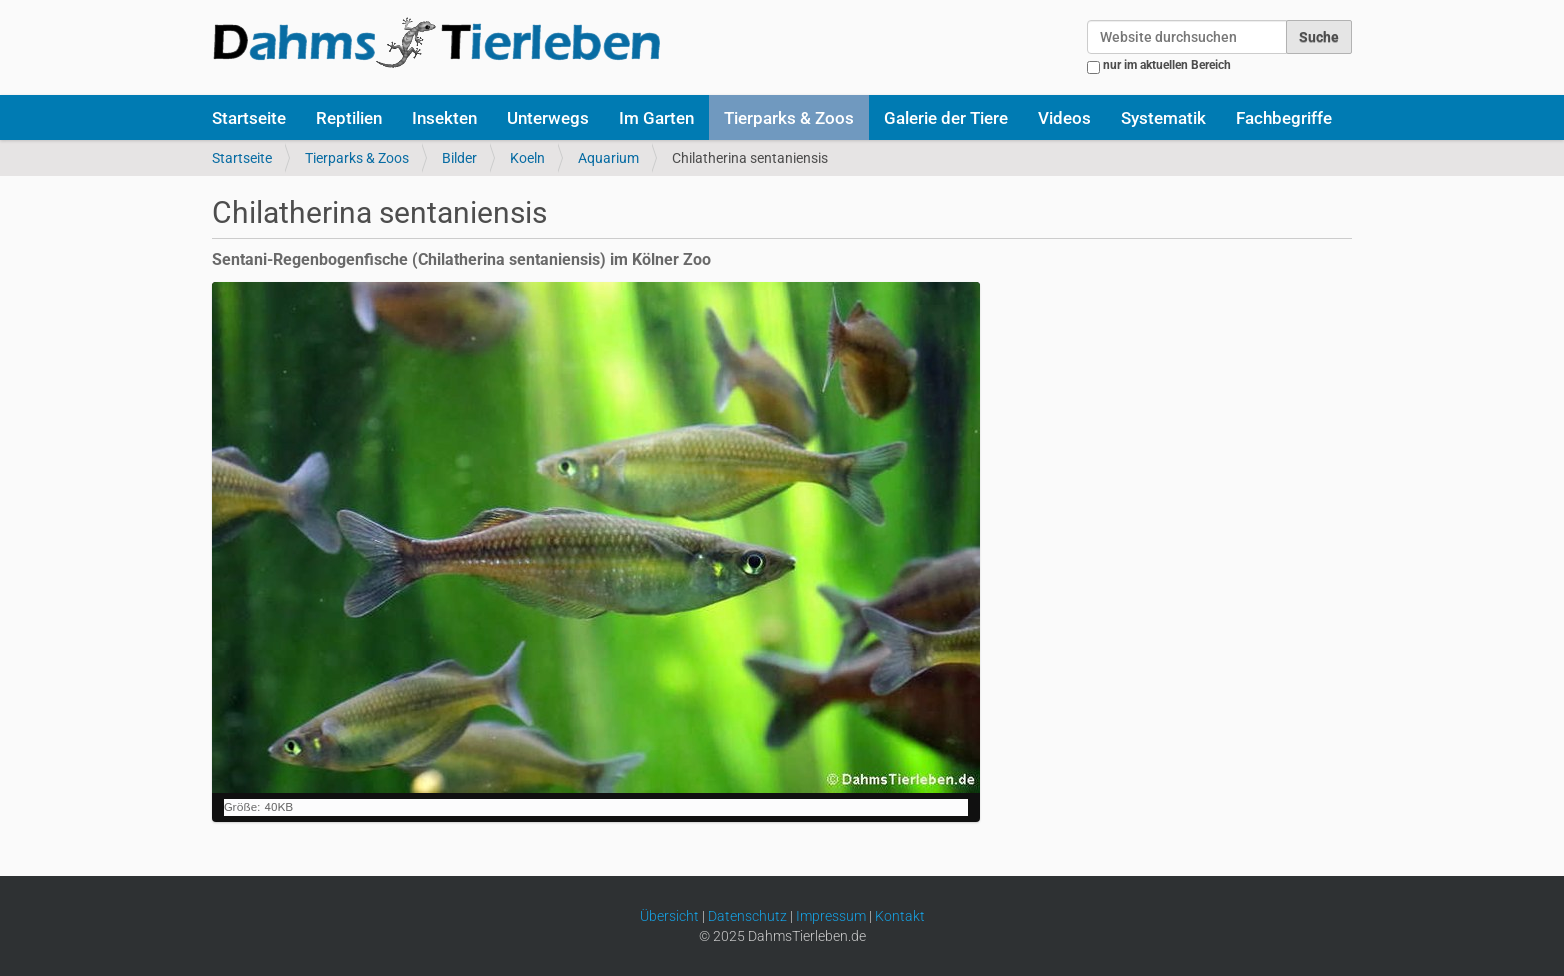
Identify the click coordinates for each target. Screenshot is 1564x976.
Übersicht (669, 916)
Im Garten (656, 118)
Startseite (249, 118)
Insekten (444, 118)
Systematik (1163, 118)
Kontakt (900, 916)
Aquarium (608, 158)
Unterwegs (548, 118)
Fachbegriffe (1284, 118)
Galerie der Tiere (946, 118)
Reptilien (349, 118)
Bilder (459, 158)
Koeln (527, 158)
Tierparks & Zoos (789, 118)
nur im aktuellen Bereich (1167, 65)
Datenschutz (747, 916)
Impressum (831, 916)
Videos (1064, 118)
